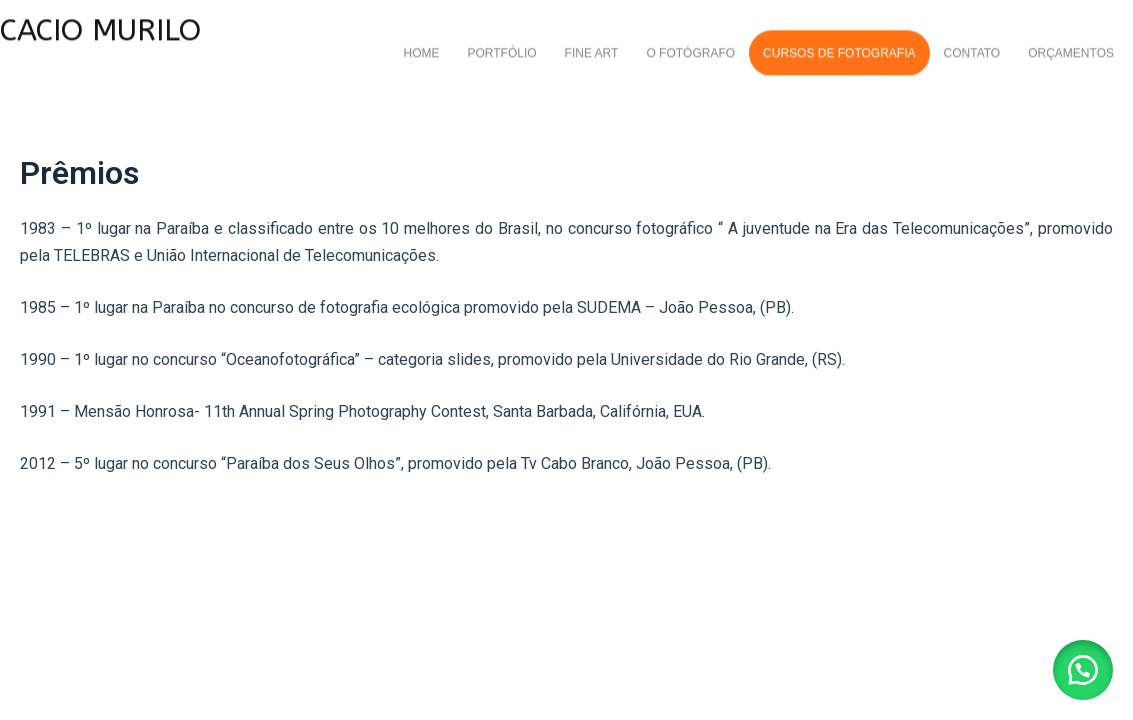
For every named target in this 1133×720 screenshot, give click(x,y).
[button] (1083, 670)
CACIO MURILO (100, 24)
